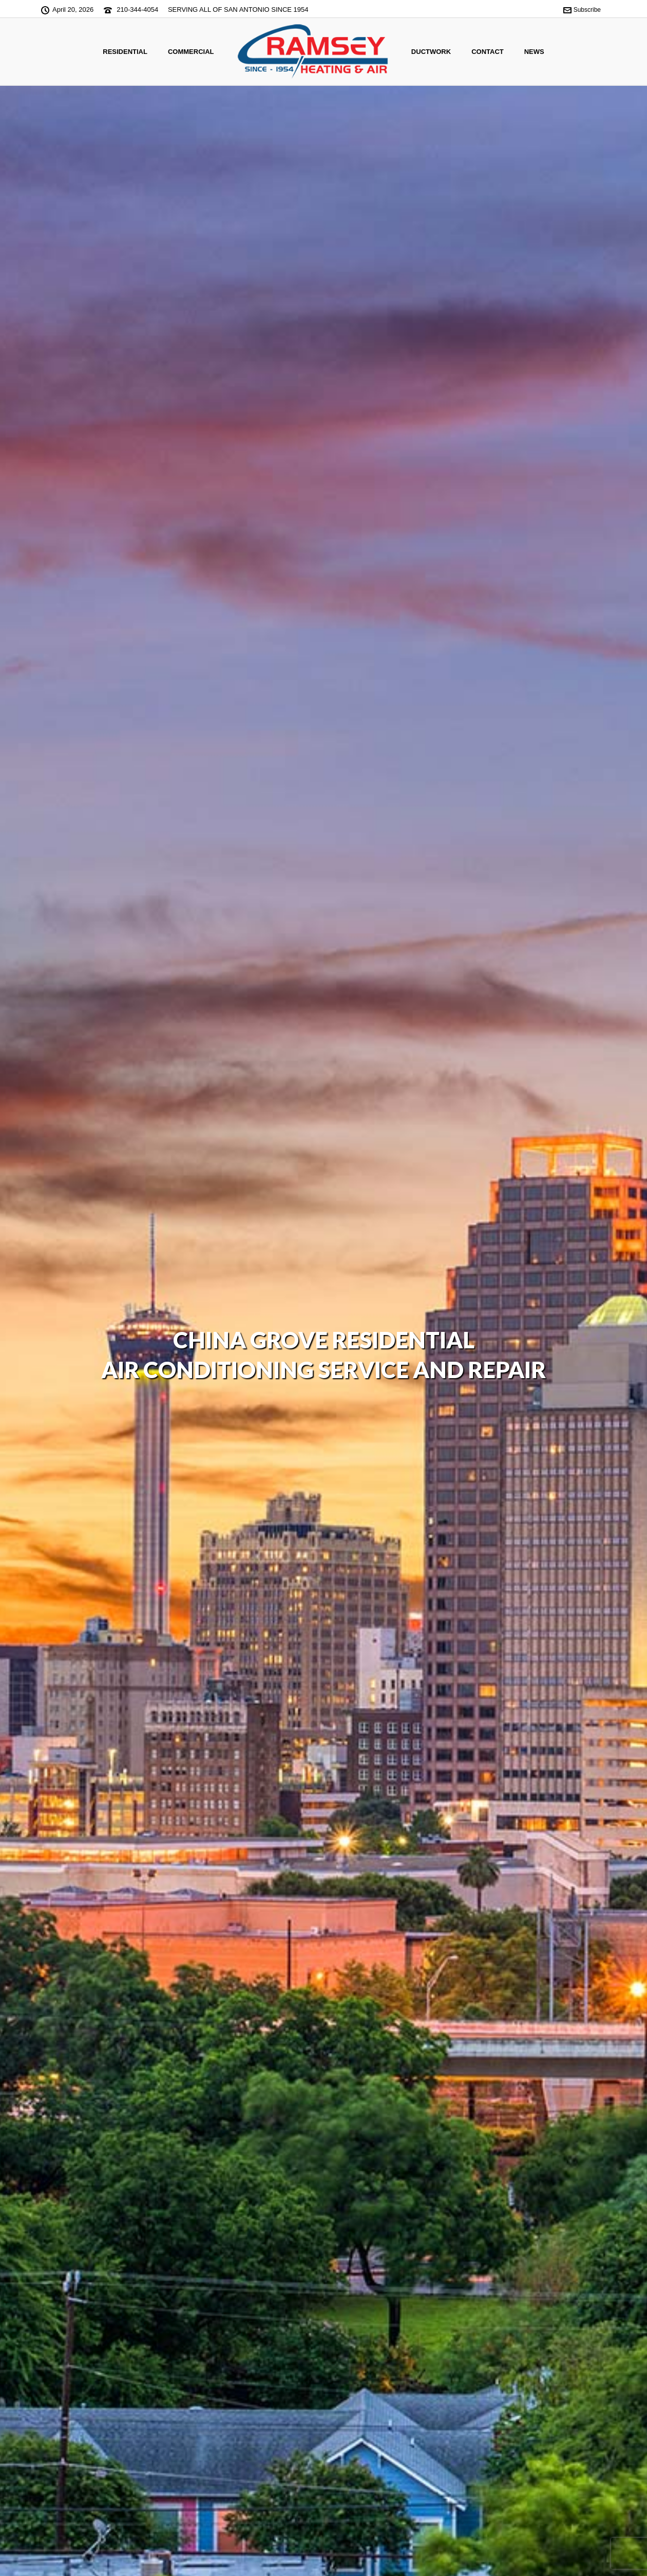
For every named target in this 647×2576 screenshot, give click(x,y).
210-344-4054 (137, 9)
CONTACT (487, 51)
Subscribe (582, 9)
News (534, 51)
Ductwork (431, 51)
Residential (125, 51)
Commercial (191, 51)
